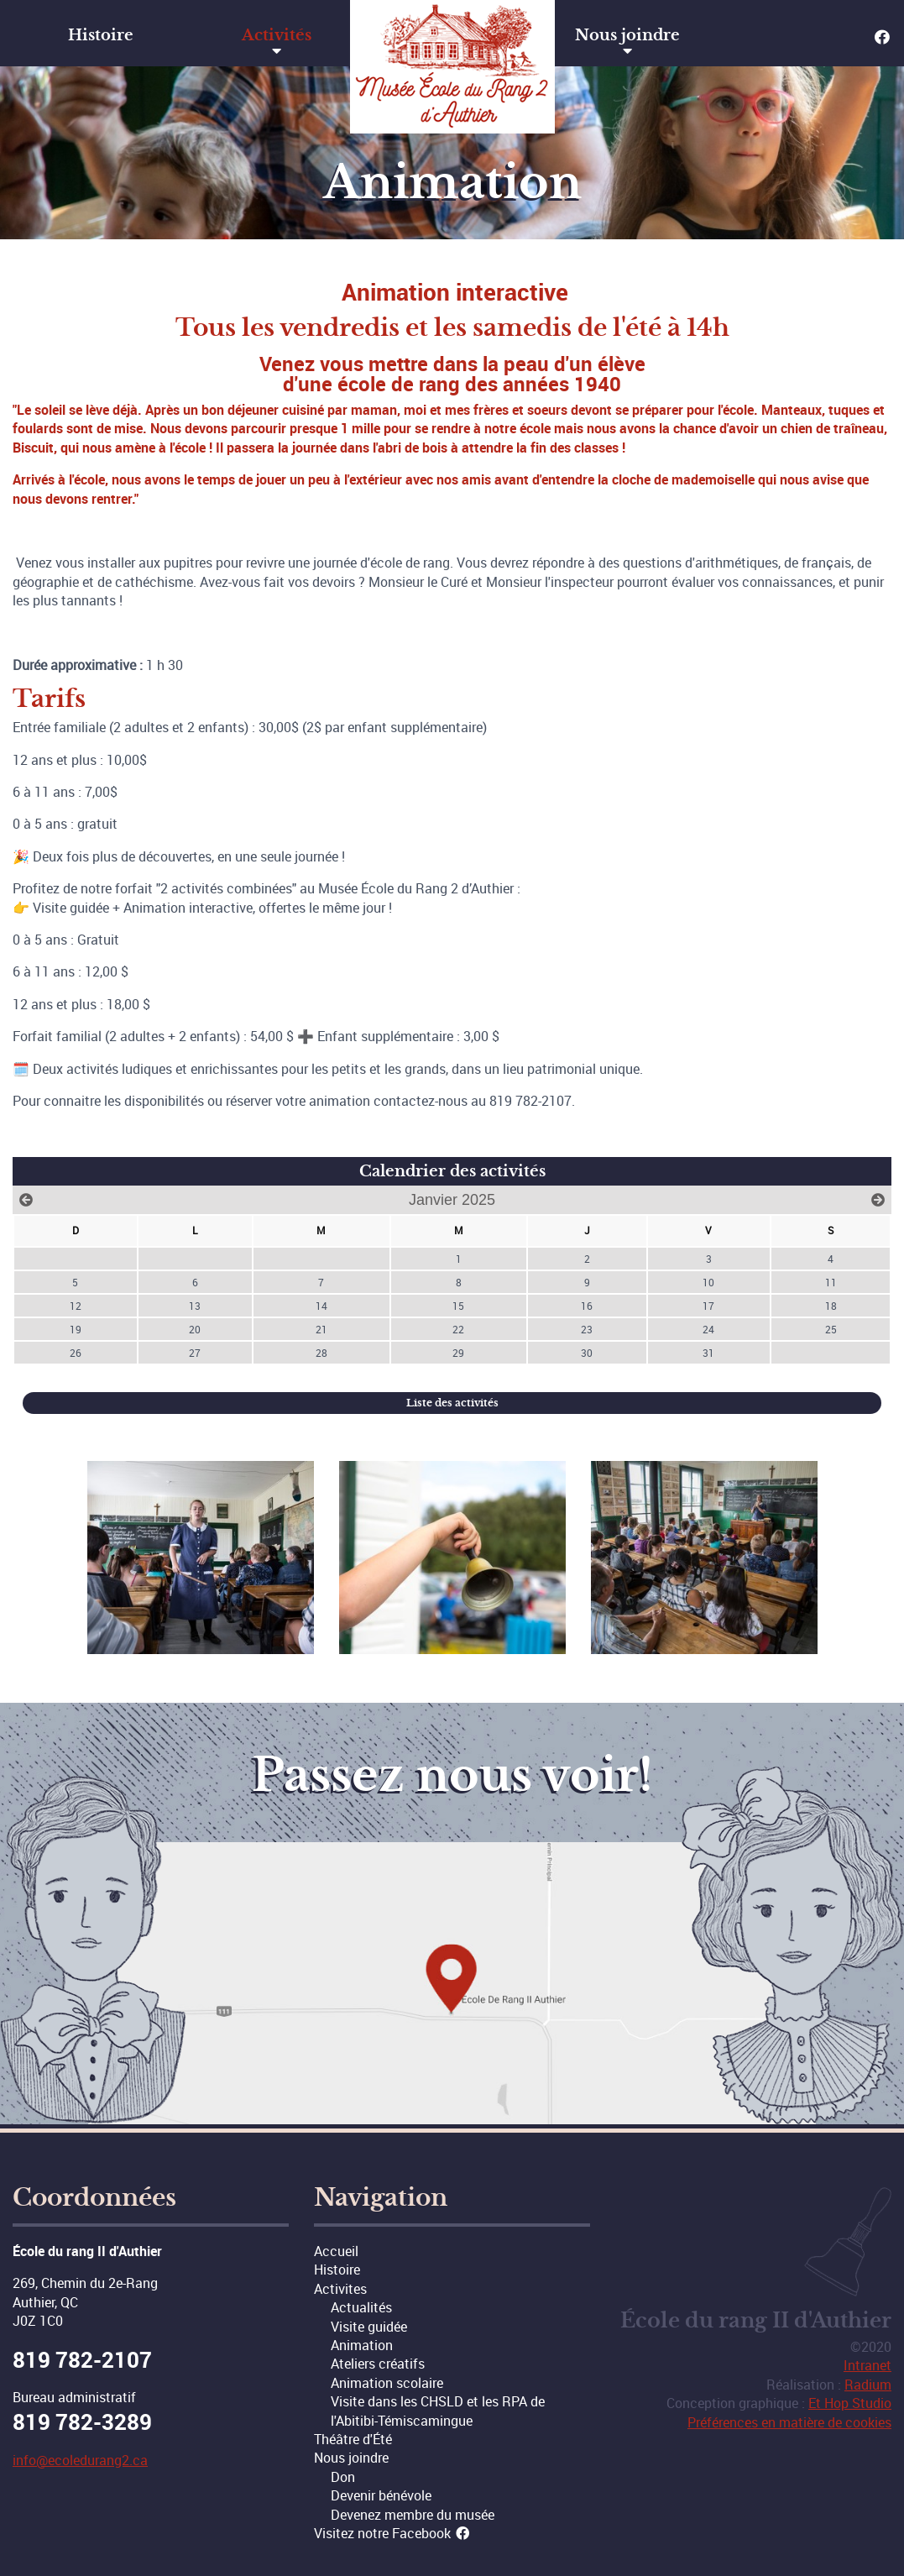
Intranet (867, 2365)
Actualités (361, 2307)
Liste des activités (452, 1402)
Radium (867, 2384)
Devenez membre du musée (412, 2514)
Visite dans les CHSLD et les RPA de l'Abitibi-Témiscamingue (438, 2410)
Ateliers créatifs (378, 2363)
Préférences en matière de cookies (789, 2422)
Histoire (100, 35)
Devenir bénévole (381, 2495)
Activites (340, 2289)
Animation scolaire (387, 2383)
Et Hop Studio (849, 2403)
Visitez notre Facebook (392, 2533)
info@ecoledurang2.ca (80, 2460)
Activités (276, 35)
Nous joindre (627, 35)
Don (343, 2477)
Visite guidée (369, 2326)
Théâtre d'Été (353, 2439)
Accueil (336, 2251)
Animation (362, 2345)
